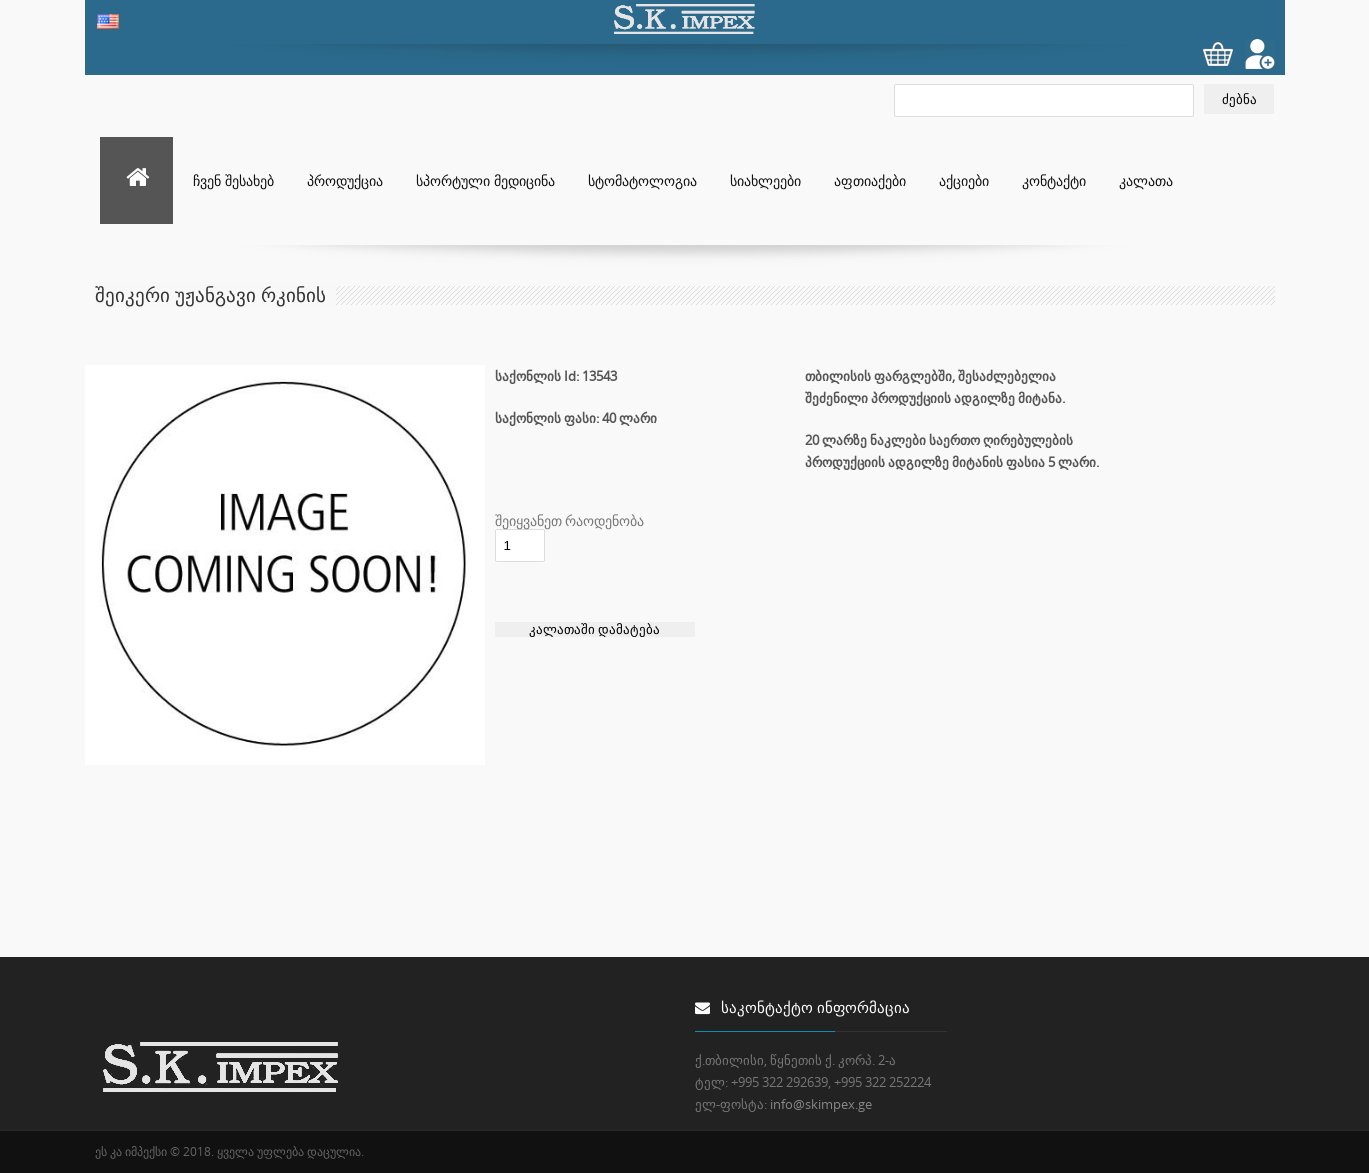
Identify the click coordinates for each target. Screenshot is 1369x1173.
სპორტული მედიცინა (485, 180)
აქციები (964, 180)
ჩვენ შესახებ (233, 180)
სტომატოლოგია (642, 180)
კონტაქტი (1054, 180)
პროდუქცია (345, 180)
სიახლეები (765, 180)
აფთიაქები (870, 180)
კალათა (1146, 180)
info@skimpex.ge (821, 1104)
